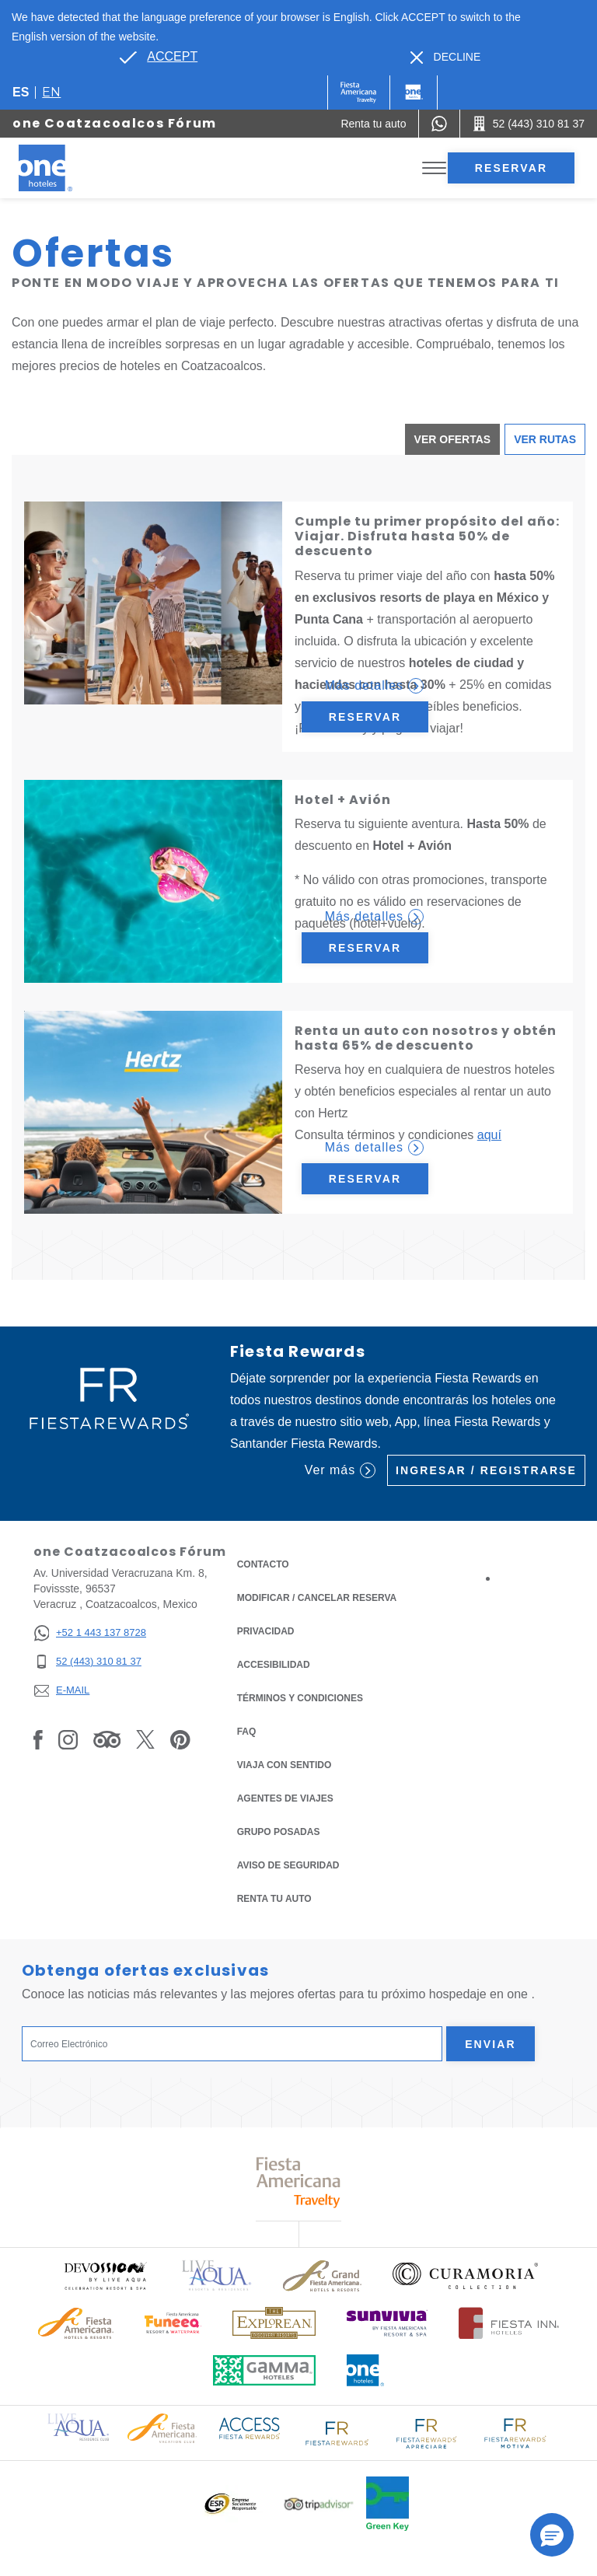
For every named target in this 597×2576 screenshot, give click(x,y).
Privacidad (266, 1630)
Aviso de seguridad (288, 1865)
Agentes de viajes (285, 1798)
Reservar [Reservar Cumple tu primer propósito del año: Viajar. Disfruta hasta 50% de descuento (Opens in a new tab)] (365, 717)
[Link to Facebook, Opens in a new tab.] (38, 1739)
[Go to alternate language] (158, 57)
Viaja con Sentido (284, 1765)
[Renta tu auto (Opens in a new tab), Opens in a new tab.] (373, 124)
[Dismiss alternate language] (446, 57)
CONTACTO (263, 1564)
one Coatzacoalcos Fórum (114, 123)
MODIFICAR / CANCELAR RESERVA (317, 1597)
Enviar (490, 2044)
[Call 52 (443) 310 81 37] (528, 124)
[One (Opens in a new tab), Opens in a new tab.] (358, 92)
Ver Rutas (545, 439)
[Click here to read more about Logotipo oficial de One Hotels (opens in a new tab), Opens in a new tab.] (365, 2370)
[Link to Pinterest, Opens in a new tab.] (180, 1739)
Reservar (511, 168)
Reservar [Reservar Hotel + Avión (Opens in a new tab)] (365, 948)
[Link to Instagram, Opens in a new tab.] (68, 1739)
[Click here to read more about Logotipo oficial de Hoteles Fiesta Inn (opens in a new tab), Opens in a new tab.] (509, 2323)
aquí (489, 1134)
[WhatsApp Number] (439, 124)
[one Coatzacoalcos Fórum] (64, 168)
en (51, 92)
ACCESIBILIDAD (273, 1664)
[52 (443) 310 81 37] (89, 1662)
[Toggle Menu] (434, 168)
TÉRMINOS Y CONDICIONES (300, 1698)
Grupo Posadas (278, 1831)
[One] (413, 92)
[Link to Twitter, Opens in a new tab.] (145, 1739)
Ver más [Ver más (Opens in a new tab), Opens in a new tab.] (340, 1470)
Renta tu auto (274, 1897)
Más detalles (374, 686)
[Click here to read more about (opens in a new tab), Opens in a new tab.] (105, 2275)
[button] (552, 2535)
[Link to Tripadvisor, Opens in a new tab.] (106, 1739)
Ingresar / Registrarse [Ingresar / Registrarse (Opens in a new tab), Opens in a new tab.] (486, 1470)
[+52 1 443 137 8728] (89, 1633)
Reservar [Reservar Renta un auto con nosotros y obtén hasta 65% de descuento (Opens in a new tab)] (365, 1179)
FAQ (247, 1731)
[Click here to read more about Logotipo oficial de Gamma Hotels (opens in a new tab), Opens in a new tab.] (264, 2370)
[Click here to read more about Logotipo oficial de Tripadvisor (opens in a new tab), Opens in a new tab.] (318, 2504)
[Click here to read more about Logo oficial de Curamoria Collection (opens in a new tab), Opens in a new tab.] (465, 2276)
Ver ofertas (452, 439)
